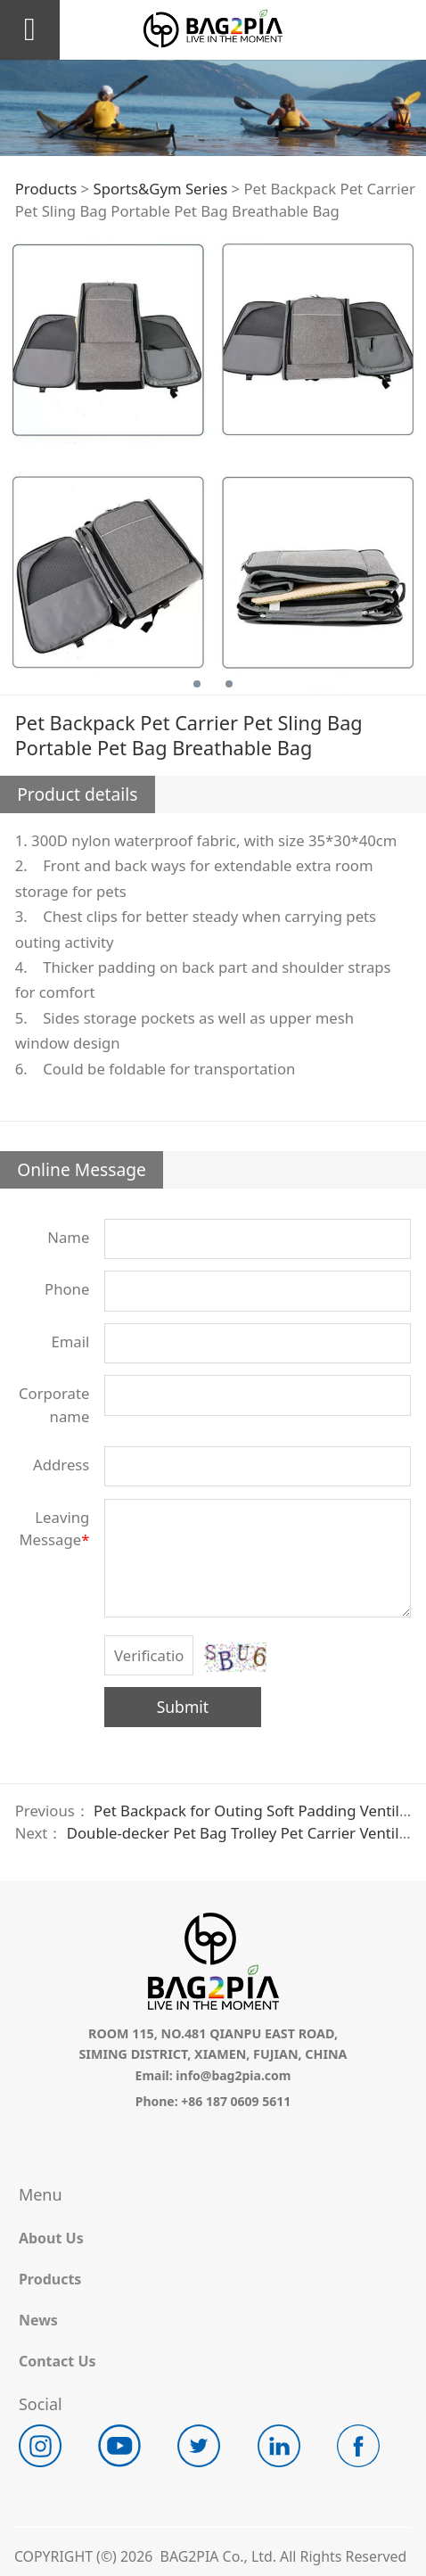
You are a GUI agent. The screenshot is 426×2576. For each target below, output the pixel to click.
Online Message (81, 1169)
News (38, 2320)
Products (46, 188)
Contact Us (57, 2361)
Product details (77, 794)
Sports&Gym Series (160, 188)
